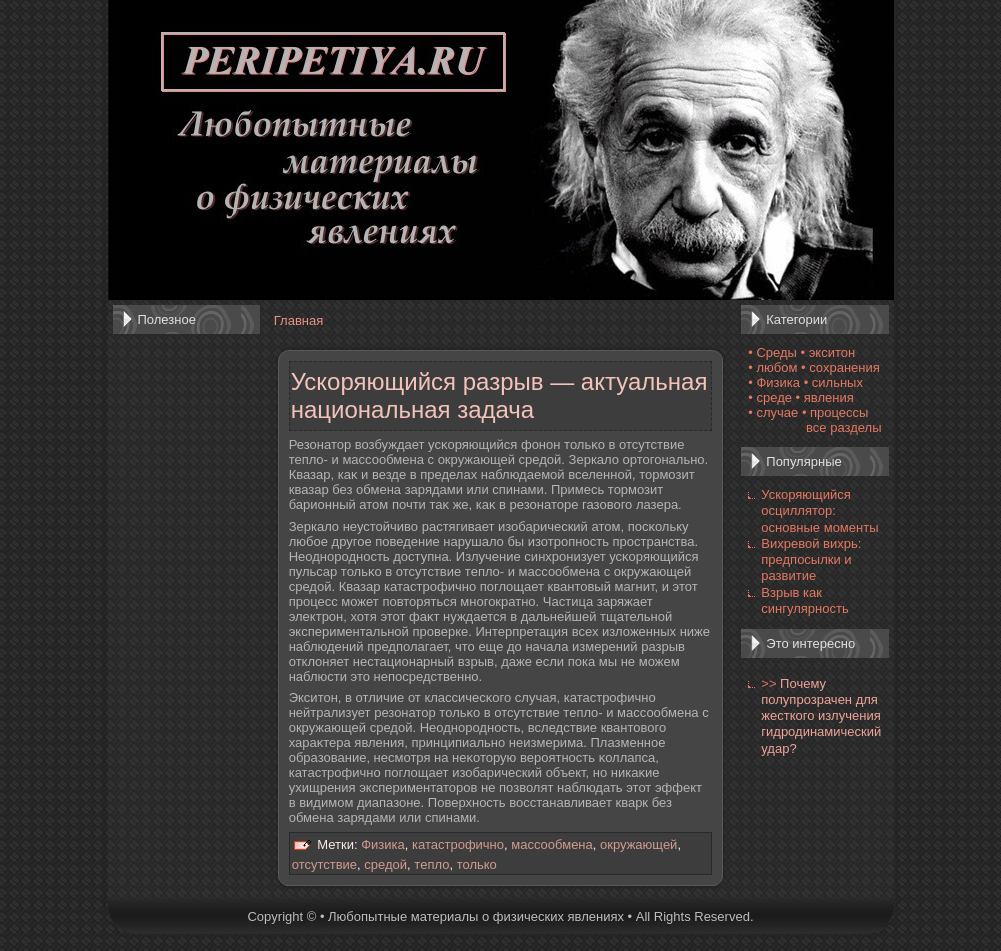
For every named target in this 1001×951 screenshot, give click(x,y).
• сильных (833, 382)
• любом (772, 367)
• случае (773, 412)
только (477, 864)
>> (768, 683)
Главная (298, 320)
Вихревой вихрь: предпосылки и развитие (811, 560)
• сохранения (840, 367)
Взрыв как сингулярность (804, 600)
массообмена (552, 844)
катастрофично (458, 844)
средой (385, 864)
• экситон (828, 352)
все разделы (843, 427)
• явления (825, 397)
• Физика (774, 382)
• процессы (835, 412)
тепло (431, 864)
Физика (383, 844)
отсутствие (324, 864)
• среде (770, 397)
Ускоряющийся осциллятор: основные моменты (819, 511)
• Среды (772, 352)
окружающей (638, 844)
